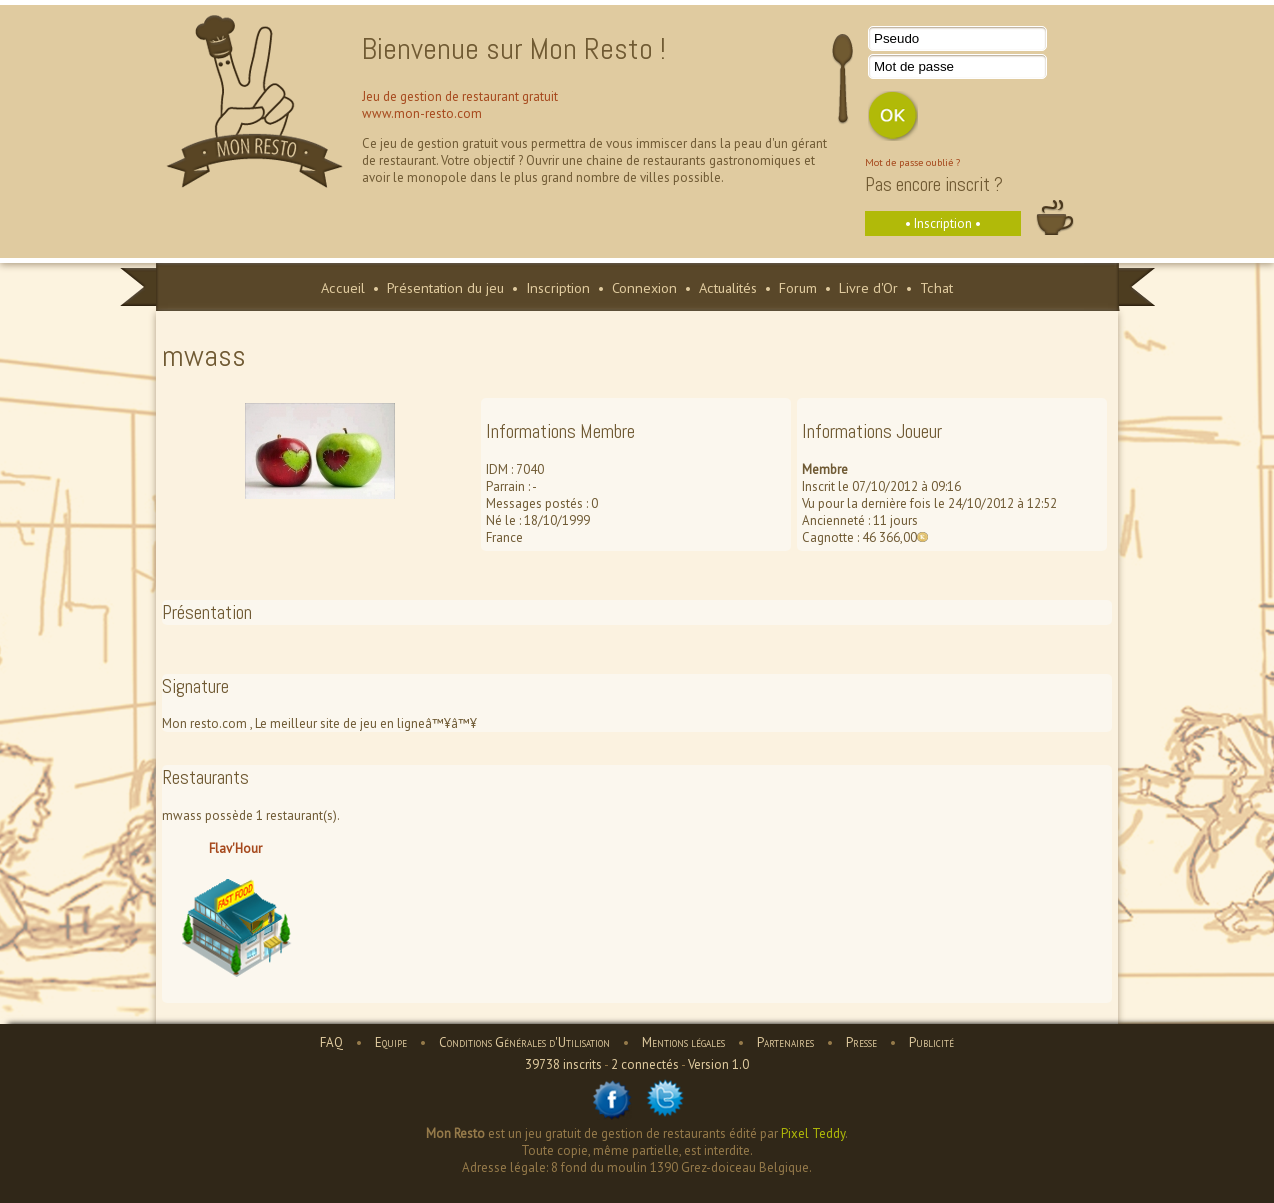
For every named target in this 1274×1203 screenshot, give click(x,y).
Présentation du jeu (445, 287)
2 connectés (645, 1064)
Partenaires (785, 1042)
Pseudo (896, 38)
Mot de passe (914, 66)
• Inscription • (943, 223)
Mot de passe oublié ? (912, 162)
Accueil (343, 287)
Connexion (644, 287)
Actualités (728, 287)
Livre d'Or (868, 287)
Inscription (558, 287)
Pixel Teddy (813, 1133)
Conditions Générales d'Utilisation (524, 1042)
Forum (798, 287)
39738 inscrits (563, 1064)
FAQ (331, 1042)
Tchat (936, 287)
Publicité (931, 1042)
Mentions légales (683, 1042)
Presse (861, 1042)
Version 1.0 (718, 1064)
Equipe (391, 1042)
